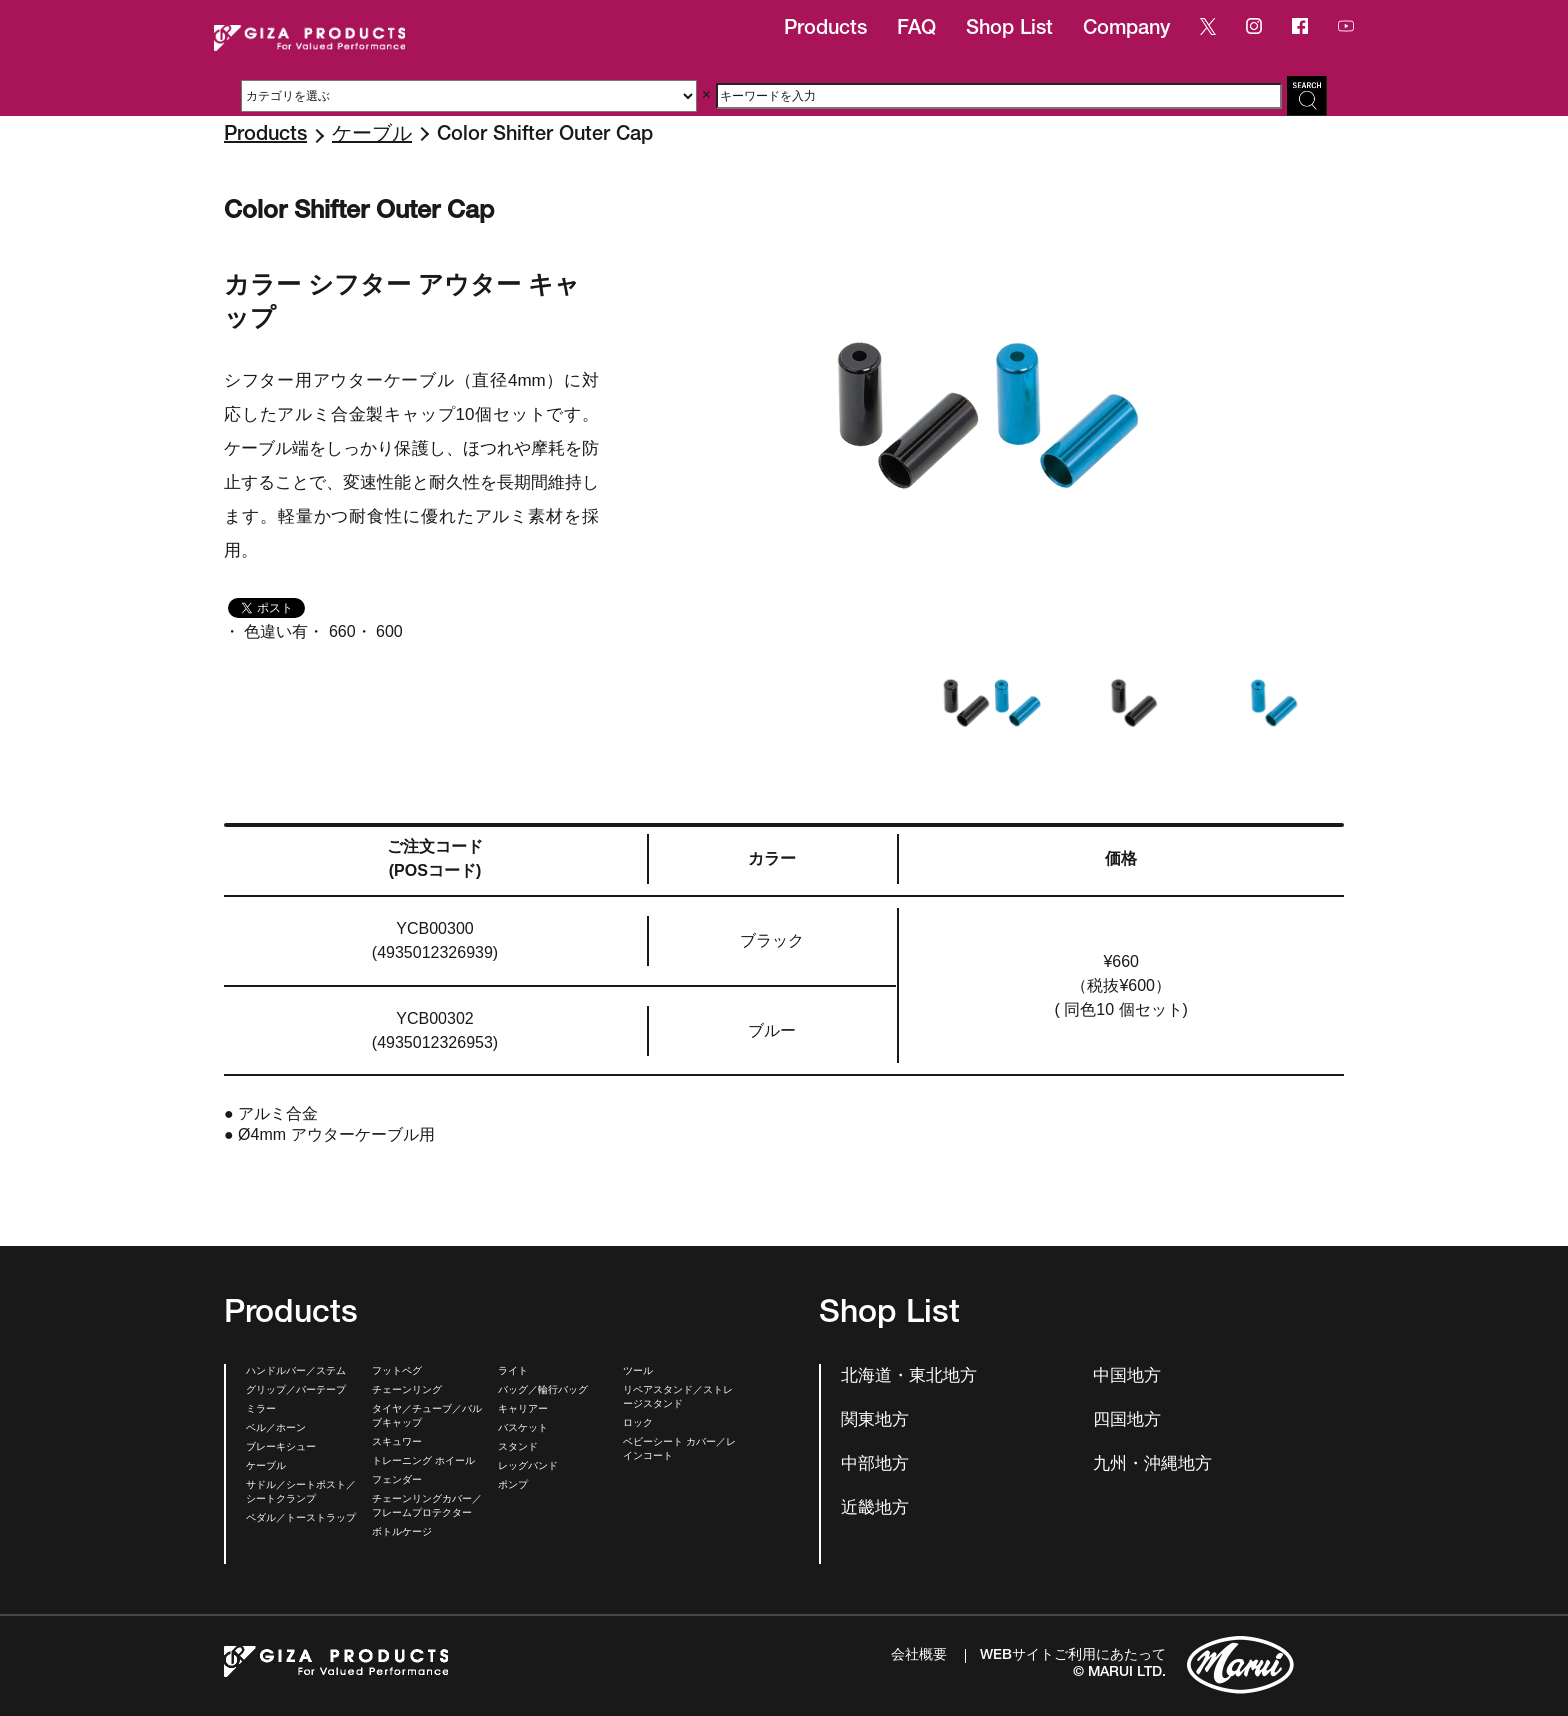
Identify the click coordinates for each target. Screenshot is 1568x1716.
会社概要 (919, 1656)
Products (825, 30)
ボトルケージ (402, 1533)
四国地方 (1127, 1421)
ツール (638, 1372)
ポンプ (513, 1486)
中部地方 (875, 1465)
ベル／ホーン (276, 1429)
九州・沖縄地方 (1152, 1465)
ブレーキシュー (281, 1448)
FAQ (916, 30)
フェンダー (397, 1481)
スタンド (518, 1448)
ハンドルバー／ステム (296, 1372)
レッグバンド (528, 1467)
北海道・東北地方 (909, 1377)
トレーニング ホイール (423, 1462)
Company (1126, 30)
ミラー (261, 1410)
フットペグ (397, 1372)
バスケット (523, 1429)
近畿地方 (875, 1509)
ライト (513, 1372)
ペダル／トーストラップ (301, 1519)
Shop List (1009, 30)
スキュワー (397, 1443)
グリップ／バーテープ (296, 1391)
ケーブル (372, 136)
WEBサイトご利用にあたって (1073, 1656)
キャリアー (523, 1410)
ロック (638, 1424)
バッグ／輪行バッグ (543, 1391)
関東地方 (875, 1421)
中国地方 (1127, 1377)
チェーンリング (407, 1391)
